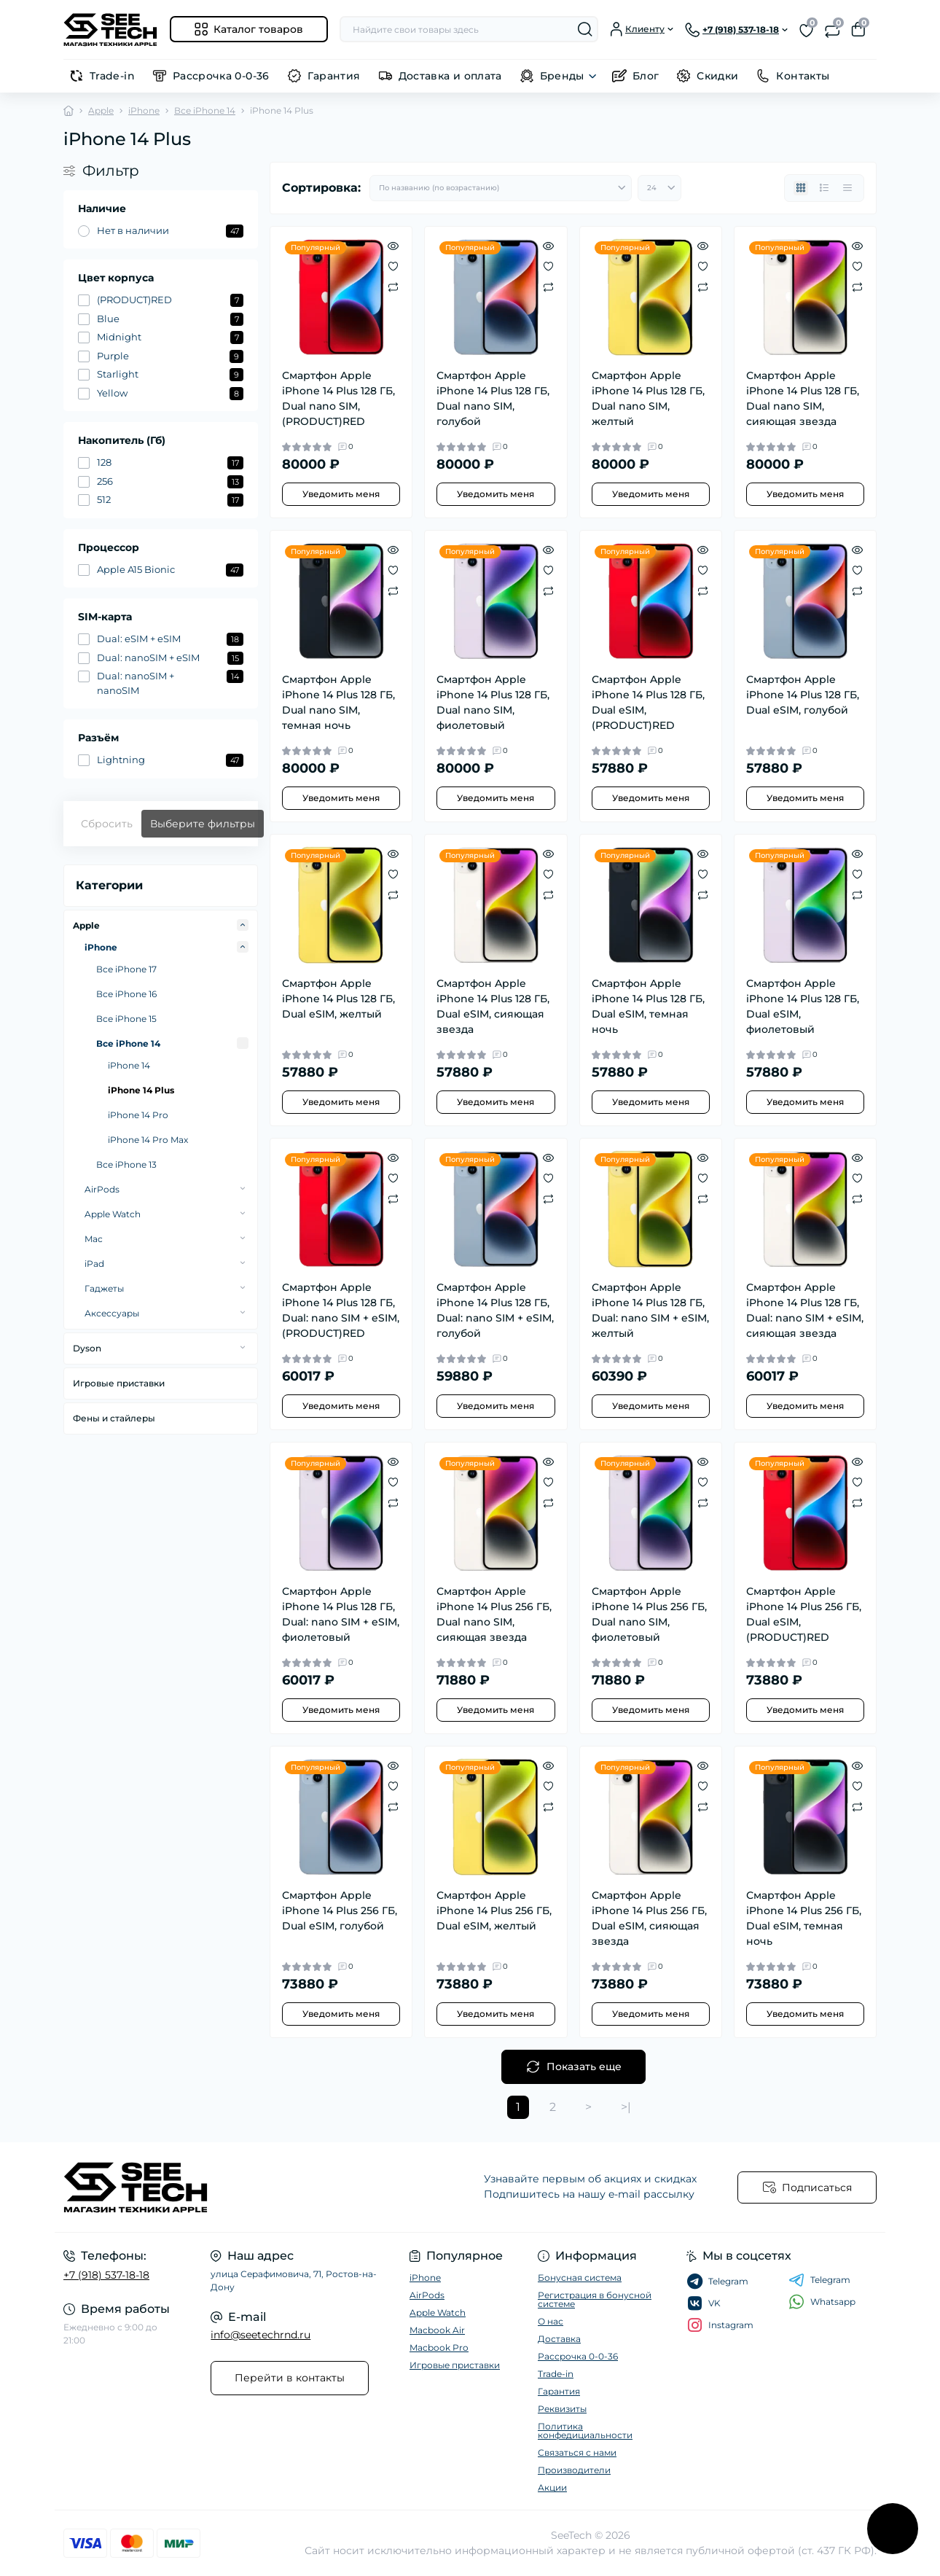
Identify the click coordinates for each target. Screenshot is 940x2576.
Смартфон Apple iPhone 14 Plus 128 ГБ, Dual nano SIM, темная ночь (338, 702)
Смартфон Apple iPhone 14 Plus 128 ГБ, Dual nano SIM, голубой (492, 398)
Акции (552, 2487)
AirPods (102, 1189)
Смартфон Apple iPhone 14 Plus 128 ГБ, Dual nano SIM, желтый (648, 398)
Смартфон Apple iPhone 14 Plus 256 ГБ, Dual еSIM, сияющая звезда (649, 1918)
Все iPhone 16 (126, 993)
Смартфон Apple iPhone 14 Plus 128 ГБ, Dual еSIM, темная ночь (648, 1006)
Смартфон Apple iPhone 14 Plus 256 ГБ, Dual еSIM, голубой (339, 1910)
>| (626, 2107)
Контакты (802, 75)
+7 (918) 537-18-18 (106, 2275)
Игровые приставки (119, 1383)
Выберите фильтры (202, 823)
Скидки (717, 75)
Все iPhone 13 (126, 1164)
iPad (94, 1263)
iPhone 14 (129, 1065)
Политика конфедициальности (585, 2430)
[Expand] (242, 925)
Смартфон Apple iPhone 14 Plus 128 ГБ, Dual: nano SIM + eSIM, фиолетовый (340, 1614)
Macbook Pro (439, 2347)
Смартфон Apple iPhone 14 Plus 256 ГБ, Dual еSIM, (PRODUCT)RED (803, 1614)
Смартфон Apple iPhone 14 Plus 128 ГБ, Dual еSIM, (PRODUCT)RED (648, 702)
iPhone (144, 110)
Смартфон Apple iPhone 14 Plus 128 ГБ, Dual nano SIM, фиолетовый (492, 702)
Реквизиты (562, 2408)
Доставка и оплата (450, 75)
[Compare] (393, 286)
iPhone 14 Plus (141, 1090)
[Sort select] (500, 188)
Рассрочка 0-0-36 (221, 75)
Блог (645, 75)
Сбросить (107, 823)
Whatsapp (821, 2301)
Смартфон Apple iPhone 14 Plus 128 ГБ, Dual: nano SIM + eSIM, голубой (495, 1310)
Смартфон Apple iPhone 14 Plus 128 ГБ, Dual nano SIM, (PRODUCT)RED (338, 398)
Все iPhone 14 (204, 110)
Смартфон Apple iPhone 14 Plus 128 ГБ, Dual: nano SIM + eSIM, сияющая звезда (804, 1310)
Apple (101, 110)
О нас (550, 2321)
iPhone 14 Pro (138, 1114)
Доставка (559, 2338)
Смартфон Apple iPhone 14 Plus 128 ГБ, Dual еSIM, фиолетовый (802, 1006)
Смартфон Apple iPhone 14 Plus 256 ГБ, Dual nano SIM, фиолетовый (649, 1614)
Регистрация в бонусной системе (594, 2299)
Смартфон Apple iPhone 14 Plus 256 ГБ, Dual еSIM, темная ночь (803, 1918)
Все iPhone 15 (126, 1018)
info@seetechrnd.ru (260, 2334)
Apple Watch (113, 1214)
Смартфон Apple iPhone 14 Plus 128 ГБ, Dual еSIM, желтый (338, 998)
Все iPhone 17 (126, 969)
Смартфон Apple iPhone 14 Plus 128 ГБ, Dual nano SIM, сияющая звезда (802, 398)
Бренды (562, 75)
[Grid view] (801, 188)
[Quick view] (393, 245)
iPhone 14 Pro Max (148, 1139)
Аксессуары (112, 1313)
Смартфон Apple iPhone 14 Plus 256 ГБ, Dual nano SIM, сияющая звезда (494, 1614)
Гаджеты (104, 1288)
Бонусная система (580, 2277)
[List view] (824, 188)
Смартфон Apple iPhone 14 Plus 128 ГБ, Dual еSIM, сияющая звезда (492, 1006)
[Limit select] (659, 188)
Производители (574, 2469)
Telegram (819, 2280)
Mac (94, 1238)
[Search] (585, 29)
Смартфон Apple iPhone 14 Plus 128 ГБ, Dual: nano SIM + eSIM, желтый (650, 1310)
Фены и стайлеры (114, 1418)
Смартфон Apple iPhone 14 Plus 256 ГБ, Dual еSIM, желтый (494, 1910)
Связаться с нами (577, 2452)
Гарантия (334, 75)
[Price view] (847, 188)
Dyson (87, 1348)
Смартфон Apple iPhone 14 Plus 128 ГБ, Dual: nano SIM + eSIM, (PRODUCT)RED (340, 1310)
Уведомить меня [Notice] (341, 493)
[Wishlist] (393, 266)
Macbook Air (437, 2330)
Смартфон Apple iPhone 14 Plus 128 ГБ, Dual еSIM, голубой (802, 695)
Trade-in (112, 75)
